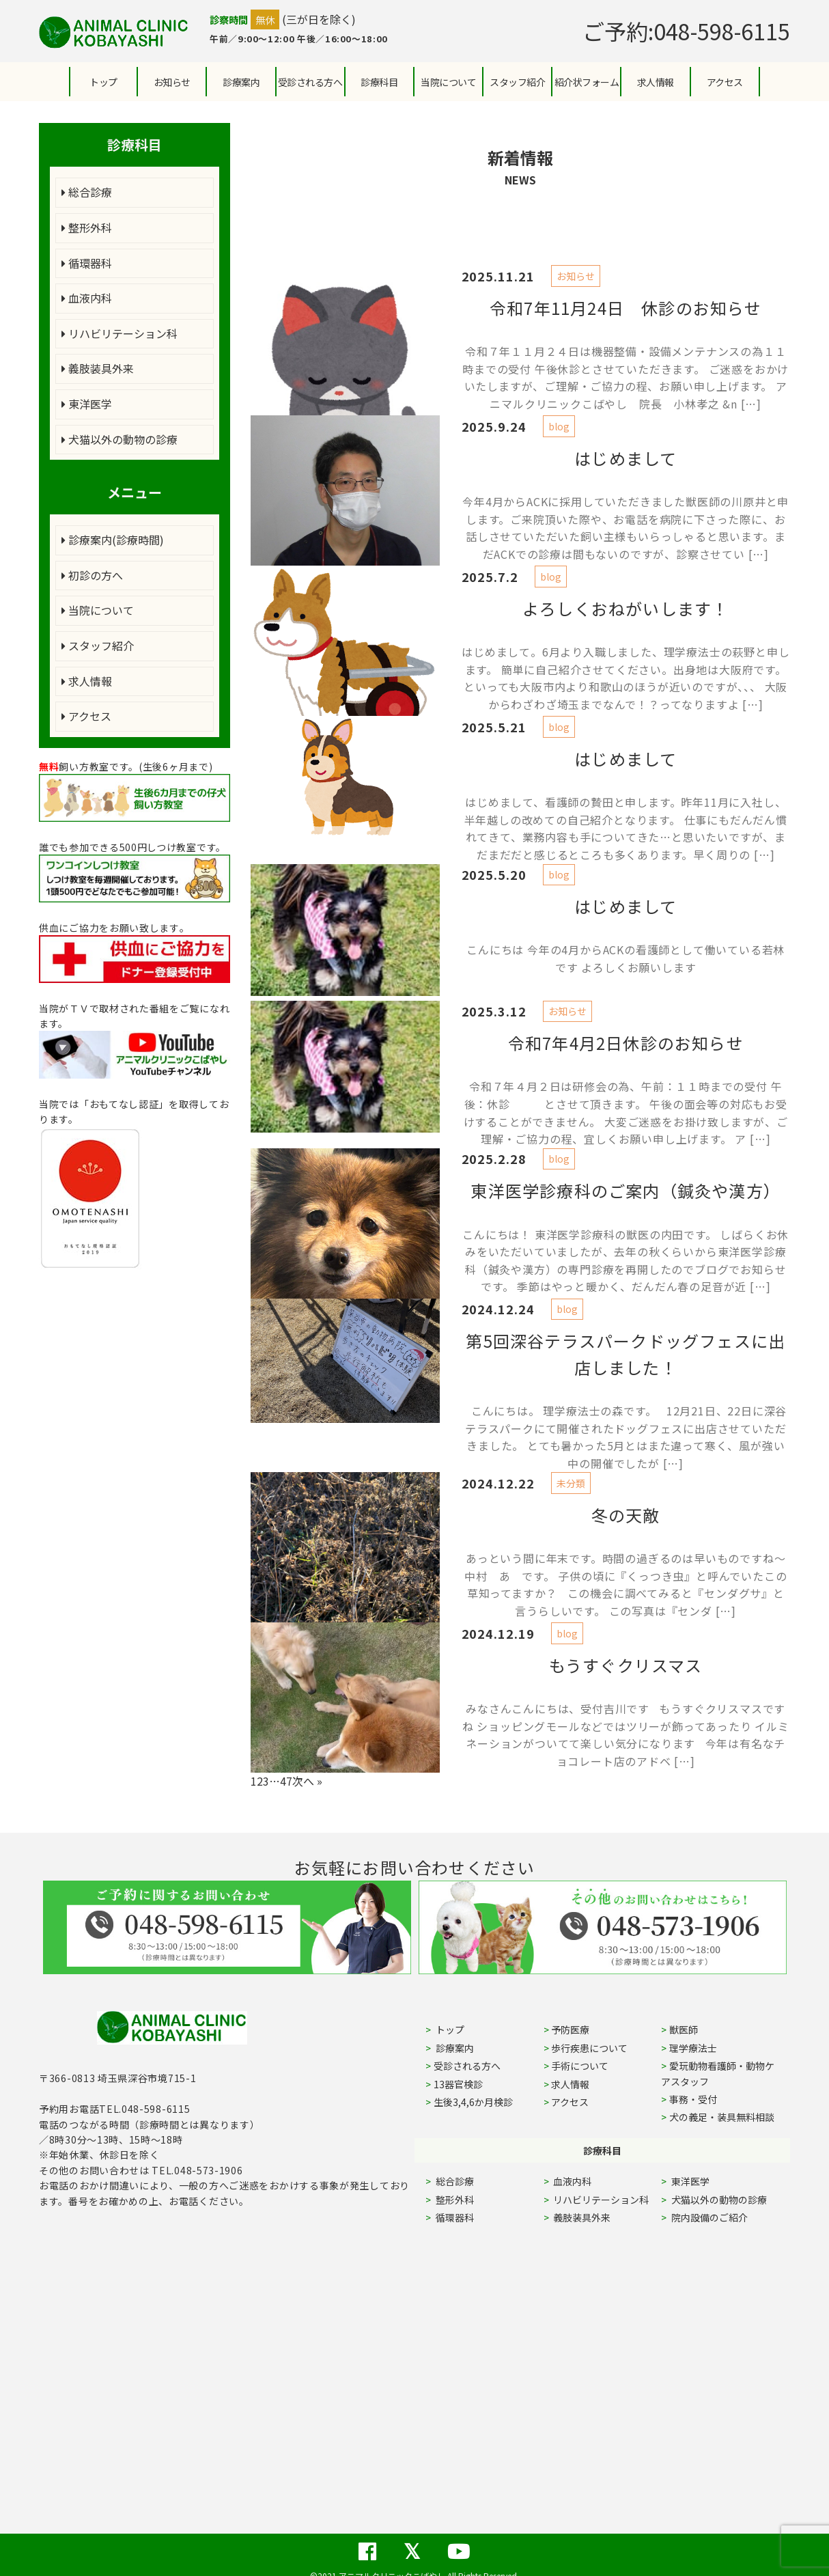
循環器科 (86, 263)
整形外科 (86, 227)
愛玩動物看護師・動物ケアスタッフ (717, 2073)
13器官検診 (458, 2084)
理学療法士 (693, 2048)
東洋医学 (86, 404)
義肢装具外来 (97, 368)
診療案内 (241, 82)
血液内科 (86, 298)
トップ (103, 82)
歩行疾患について (589, 2048)
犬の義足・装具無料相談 (721, 2117)
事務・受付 (693, 2099)
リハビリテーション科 (119, 333)
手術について (579, 2066)
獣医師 (683, 2029)
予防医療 (570, 2029)
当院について (97, 610)
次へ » (307, 1781)
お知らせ (172, 82)
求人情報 (655, 82)
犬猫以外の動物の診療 (119, 439)
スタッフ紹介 (97, 645)
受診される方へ (310, 82)
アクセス (725, 82)
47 (286, 1781)
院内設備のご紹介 (708, 2217)
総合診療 (86, 192)
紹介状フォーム (586, 82)
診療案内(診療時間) (112, 539)
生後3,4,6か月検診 (473, 2102)
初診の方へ (92, 575)
